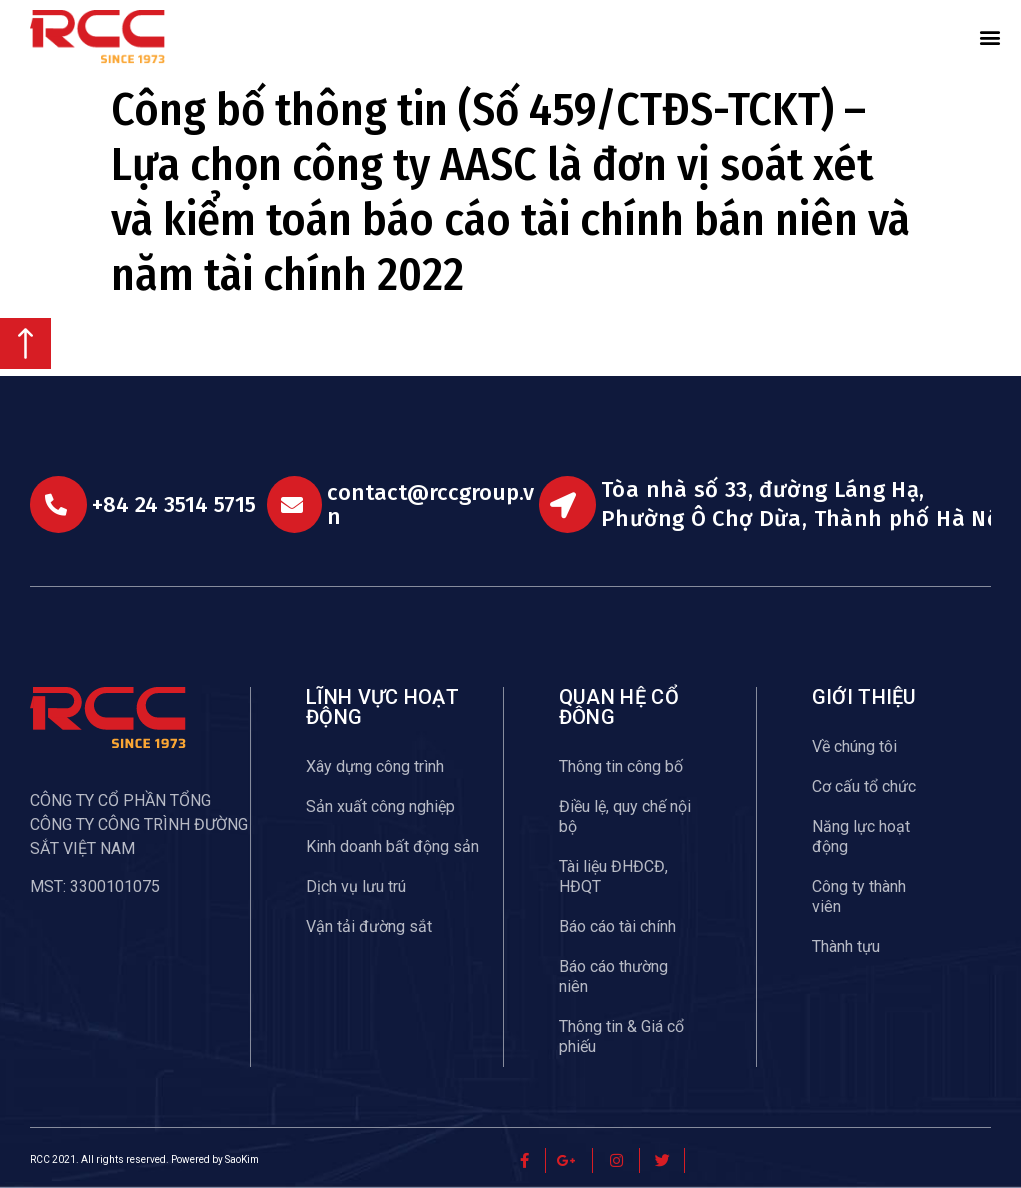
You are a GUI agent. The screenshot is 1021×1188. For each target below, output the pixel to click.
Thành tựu (846, 946)
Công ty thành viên (859, 896)
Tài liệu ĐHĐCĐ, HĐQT (613, 876)
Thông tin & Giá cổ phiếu (621, 1036)
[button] (990, 37)
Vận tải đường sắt (369, 926)
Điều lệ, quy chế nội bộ (625, 816)
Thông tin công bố (621, 766)
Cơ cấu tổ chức (864, 786)
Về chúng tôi (854, 746)
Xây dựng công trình (375, 766)
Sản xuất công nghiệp (380, 806)
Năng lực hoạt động (861, 836)
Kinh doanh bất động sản (392, 846)
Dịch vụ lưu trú (356, 886)
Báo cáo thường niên (613, 976)
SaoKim (242, 1159)
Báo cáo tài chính (617, 926)
